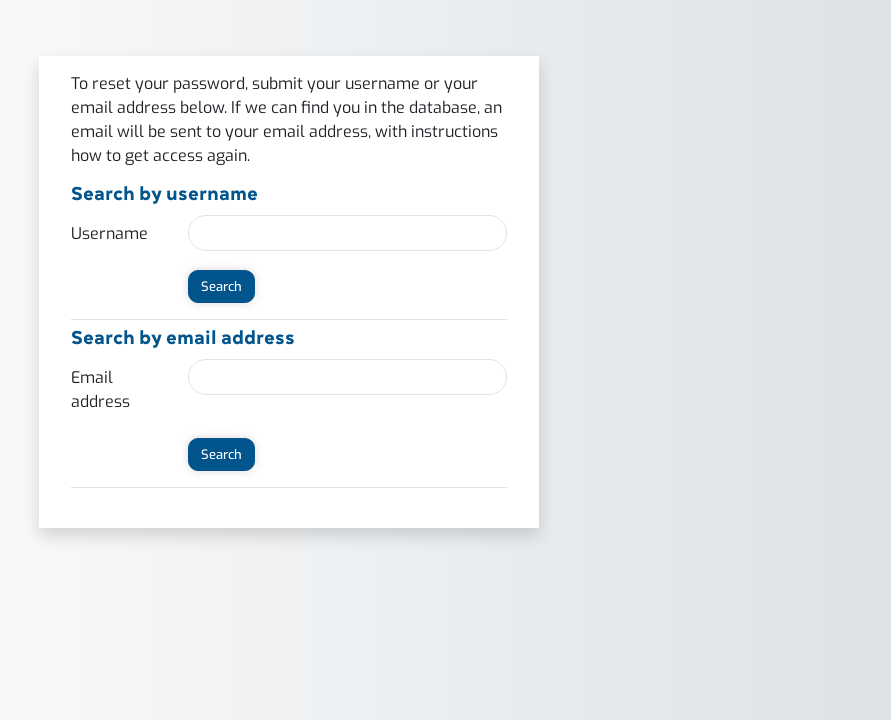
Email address (100, 389)
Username (109, 233)
